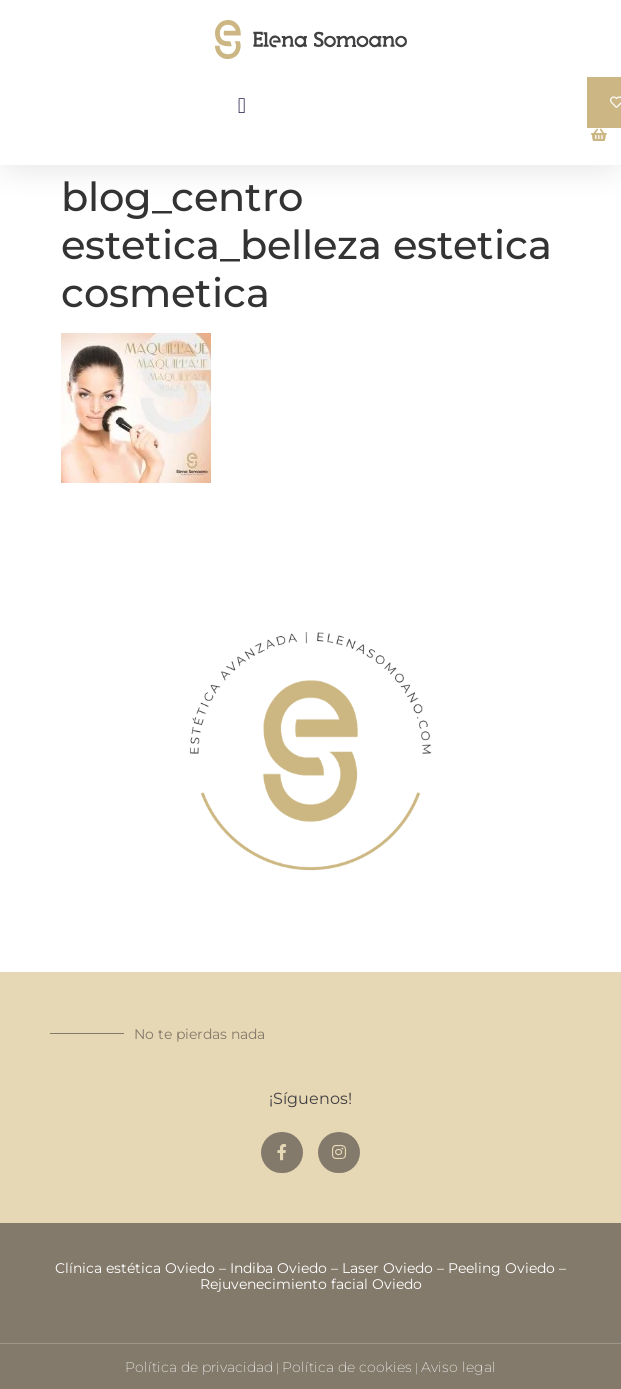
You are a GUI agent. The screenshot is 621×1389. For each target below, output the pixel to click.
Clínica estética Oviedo (135, 1268)
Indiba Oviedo (278, 1268)
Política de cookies (347, 1367)
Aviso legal (458, 1367)
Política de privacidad (199, 1367)
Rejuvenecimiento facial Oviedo (311, 1284)
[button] (241, 105)
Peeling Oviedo (501, 1268)
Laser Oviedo (387, 1268)
